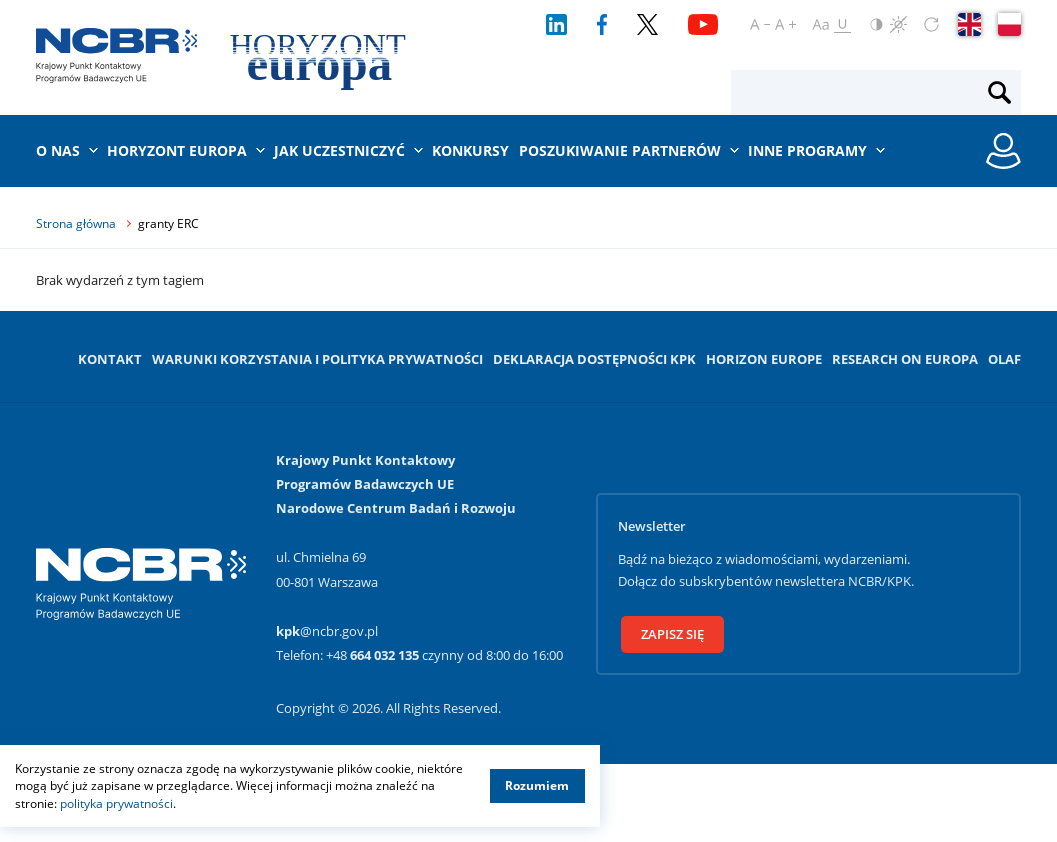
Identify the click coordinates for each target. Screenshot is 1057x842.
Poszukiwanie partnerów (620, 150)
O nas (58, 150)
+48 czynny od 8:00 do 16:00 (444, 655)
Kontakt (110, 359)
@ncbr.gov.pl (327, 631)
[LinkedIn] (556, 24)
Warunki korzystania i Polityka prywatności (317, 359)
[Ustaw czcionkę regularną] (820, 24)
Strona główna (76, 223)
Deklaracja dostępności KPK (594, 359)
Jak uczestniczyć (339, 150)
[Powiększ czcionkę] (785, 24)
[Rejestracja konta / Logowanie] (1003, 151)
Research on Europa (905, 359)
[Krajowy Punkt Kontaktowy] (116, 55)
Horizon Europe (764, 359)
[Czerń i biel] (898, 24)
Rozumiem (537, 785)
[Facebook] (602, 24)
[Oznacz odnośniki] (842, 24)
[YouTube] (703, 24)
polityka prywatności (116, 803)
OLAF (1004, 359)
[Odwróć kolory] (876, 24)
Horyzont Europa (177, 150)
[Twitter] (647, 24)
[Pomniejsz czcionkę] (760, 24)
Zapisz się (672, 634)
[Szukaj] (999, 93)
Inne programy (807, 150)
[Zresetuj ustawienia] (931, 24)
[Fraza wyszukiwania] (859, 93)
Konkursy (470, 150)
